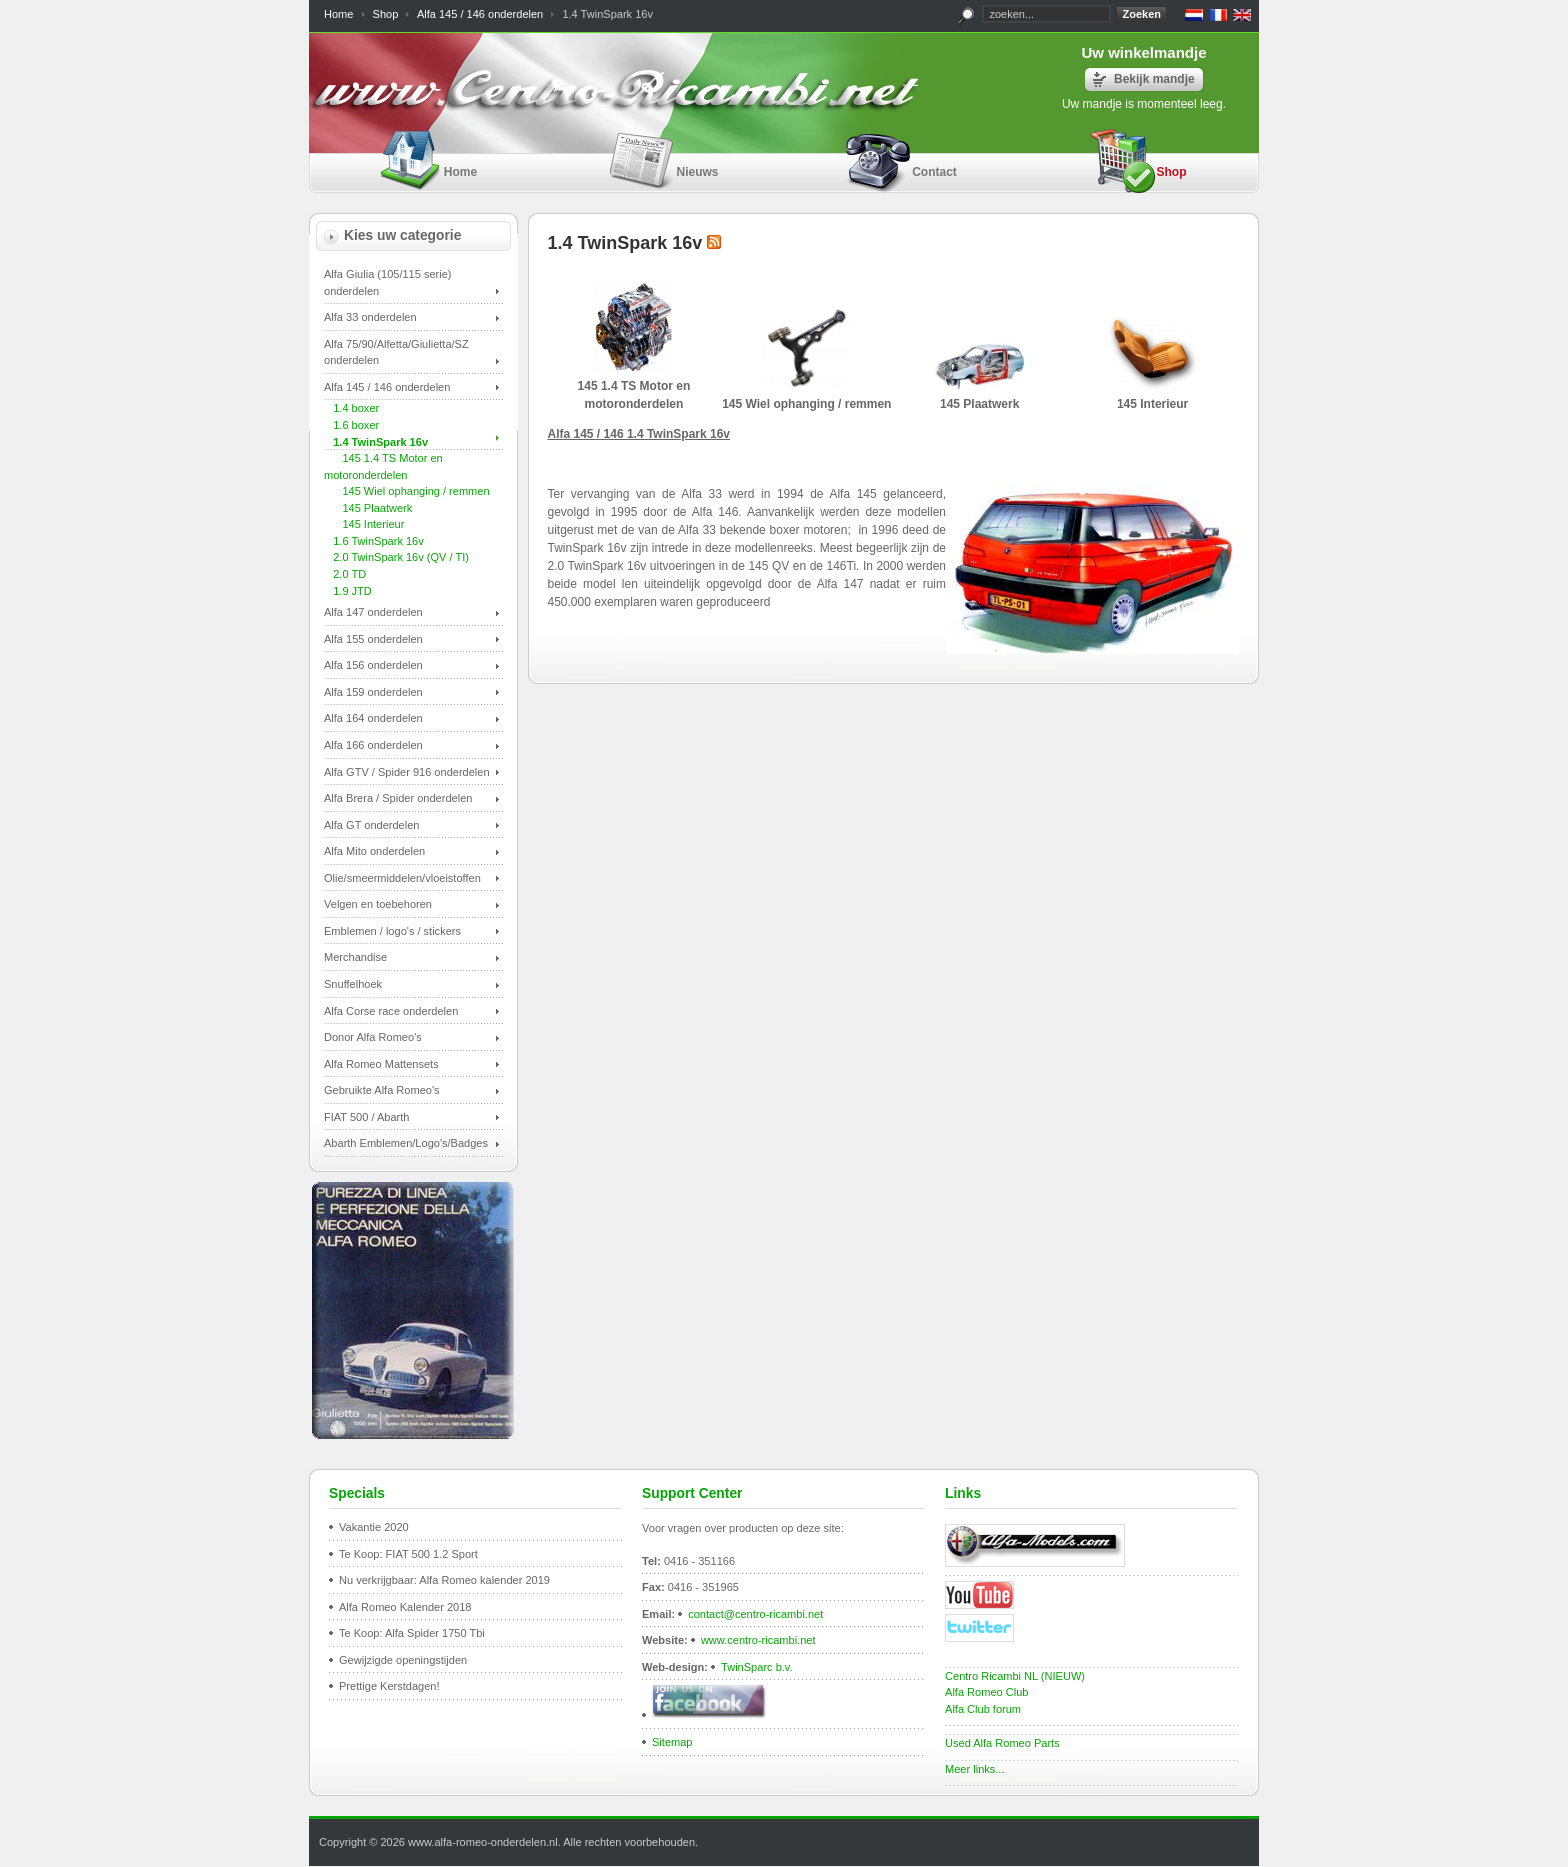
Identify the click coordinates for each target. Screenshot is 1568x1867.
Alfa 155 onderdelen (373, 639)
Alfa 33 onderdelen (370, 317)
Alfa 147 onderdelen (373, 612)
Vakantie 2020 (374, 1527)
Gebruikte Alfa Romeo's (382, 1090)
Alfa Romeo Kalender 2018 (405, 1607)
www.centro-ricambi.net (758, 1640)
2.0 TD (345, 574)
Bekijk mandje (1154, 79)
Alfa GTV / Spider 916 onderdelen (407, 772)
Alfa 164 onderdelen (373, 718)
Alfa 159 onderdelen (373, 692)
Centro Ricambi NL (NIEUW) (1015, 1676)
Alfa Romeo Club (986, 1692)
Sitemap (672, 1742)
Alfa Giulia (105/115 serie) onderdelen (388, 282)
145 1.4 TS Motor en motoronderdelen (634, 386)
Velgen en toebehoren (378, 904)
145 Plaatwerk (368, 508)
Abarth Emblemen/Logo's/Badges (406, 1143)
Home (338, 14)
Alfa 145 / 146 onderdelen (480, 14)
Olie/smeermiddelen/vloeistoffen (402, 878)
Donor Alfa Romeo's (373, 1037)
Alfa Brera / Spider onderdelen (398, 798)
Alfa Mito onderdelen (374, 851)
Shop (386, 14)
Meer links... (974, 1769)
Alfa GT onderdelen (371, 825)
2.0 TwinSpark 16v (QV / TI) (396, 557)
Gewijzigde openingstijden (403, 1660)
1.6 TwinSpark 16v (374, 541)
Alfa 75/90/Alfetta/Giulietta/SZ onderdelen (396, 352)
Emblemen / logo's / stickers (392, 931)
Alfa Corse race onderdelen (391, 1011)
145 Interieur (364, 524)
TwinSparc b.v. (757, 1667)
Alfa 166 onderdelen (373, 745)
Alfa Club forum (983, 1709)
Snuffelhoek (353, 984)
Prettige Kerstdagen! (389, 1686)
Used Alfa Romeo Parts (1002, 1743)
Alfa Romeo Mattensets (381, 1064)
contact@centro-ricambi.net (755, 1614)
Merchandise (355, 957)
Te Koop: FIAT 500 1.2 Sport (408, 1554)
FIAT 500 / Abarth (366, 1117)
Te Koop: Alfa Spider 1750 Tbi (412, 1633)
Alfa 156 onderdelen (373, 665)
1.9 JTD (348, 591)
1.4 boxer (351, 408)
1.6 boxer (351, 425)
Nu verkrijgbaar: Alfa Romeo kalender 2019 (444, 1580)
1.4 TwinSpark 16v (376, 442)
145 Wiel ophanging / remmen (407, 491)
